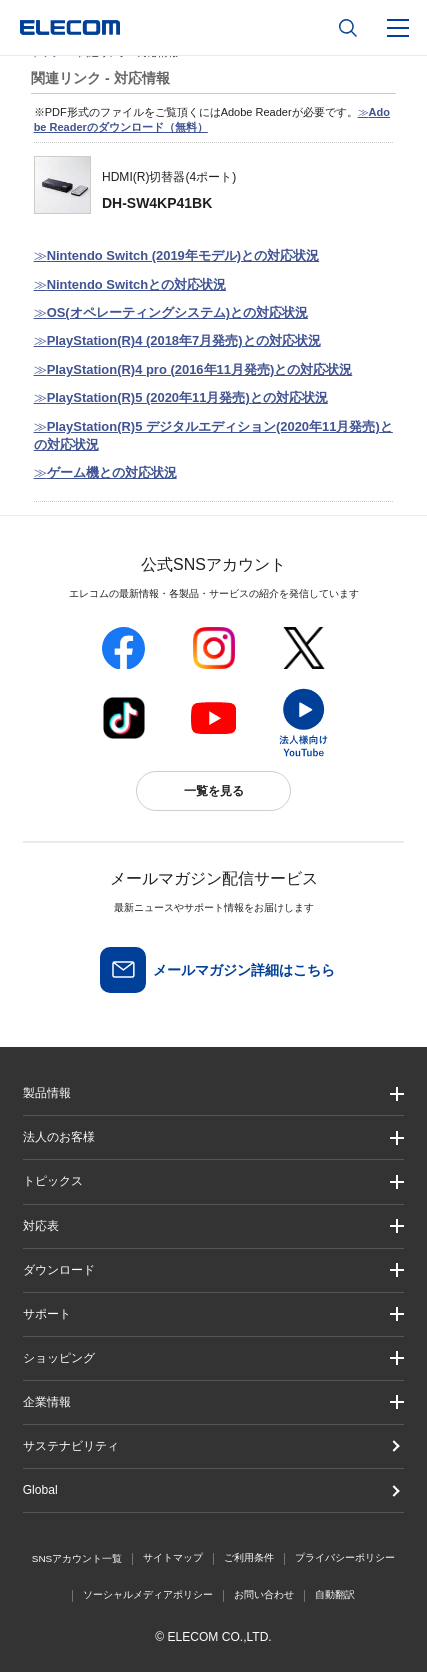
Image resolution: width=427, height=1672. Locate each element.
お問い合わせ (264, 1594)
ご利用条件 (249, 1557)
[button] (214, 1181)
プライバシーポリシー (345, 1557)
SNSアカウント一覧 (77, 1558)
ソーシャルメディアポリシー (148, 1594)
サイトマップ (173, 1557)
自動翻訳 (335, 1594)
